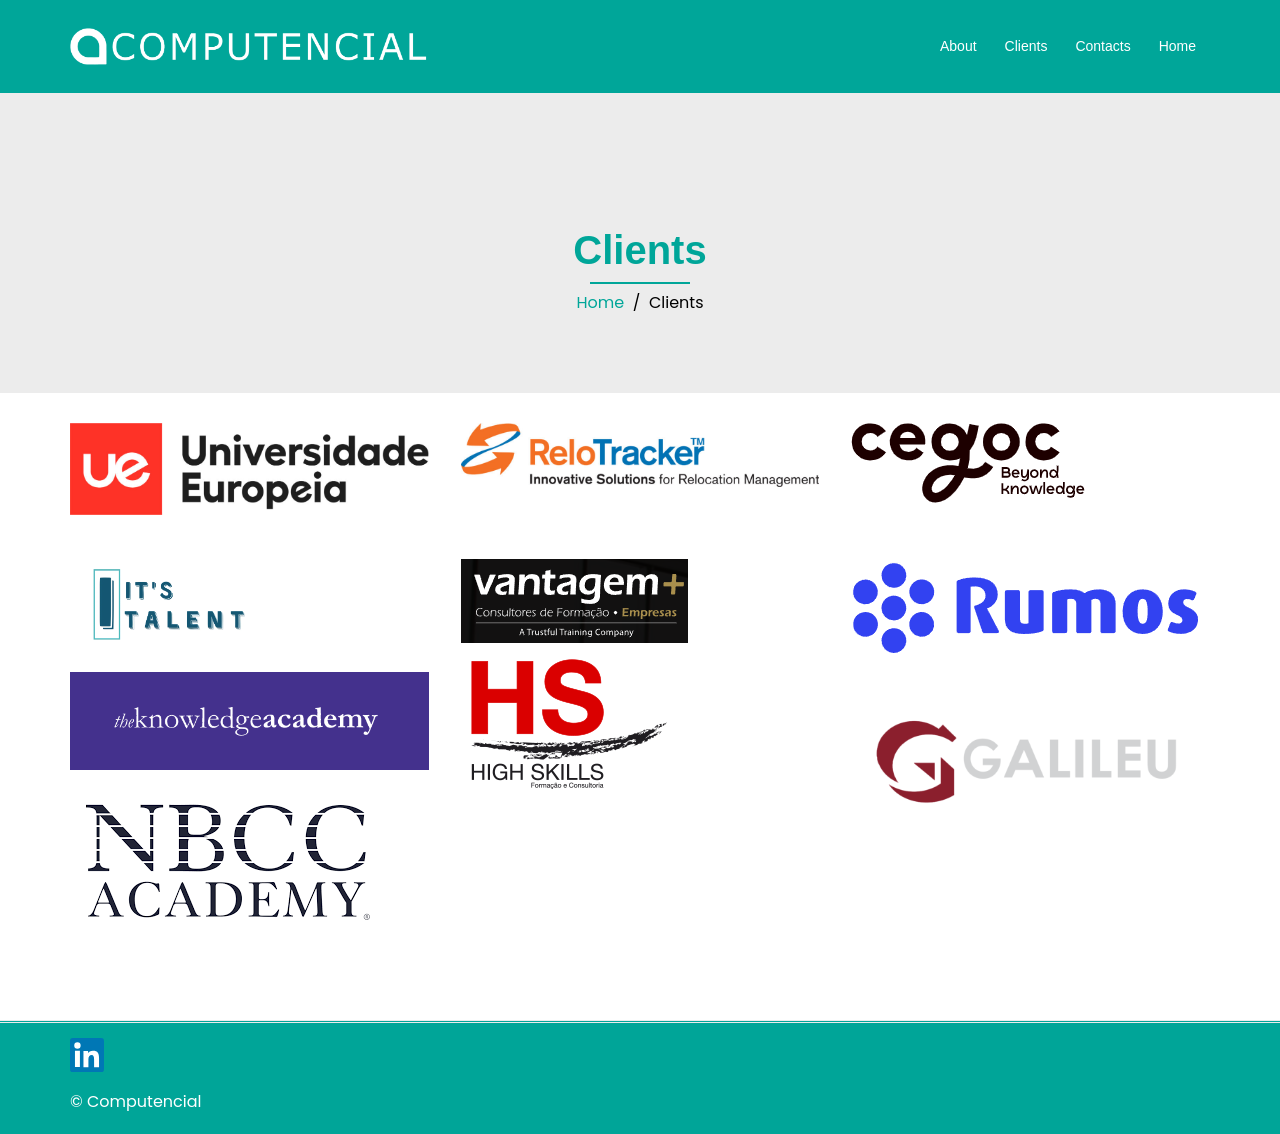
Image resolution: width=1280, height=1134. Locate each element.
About (958, 46)
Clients (1026, 46)
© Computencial (135, 1101)
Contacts (1102, 46)
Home (1177, 46)
